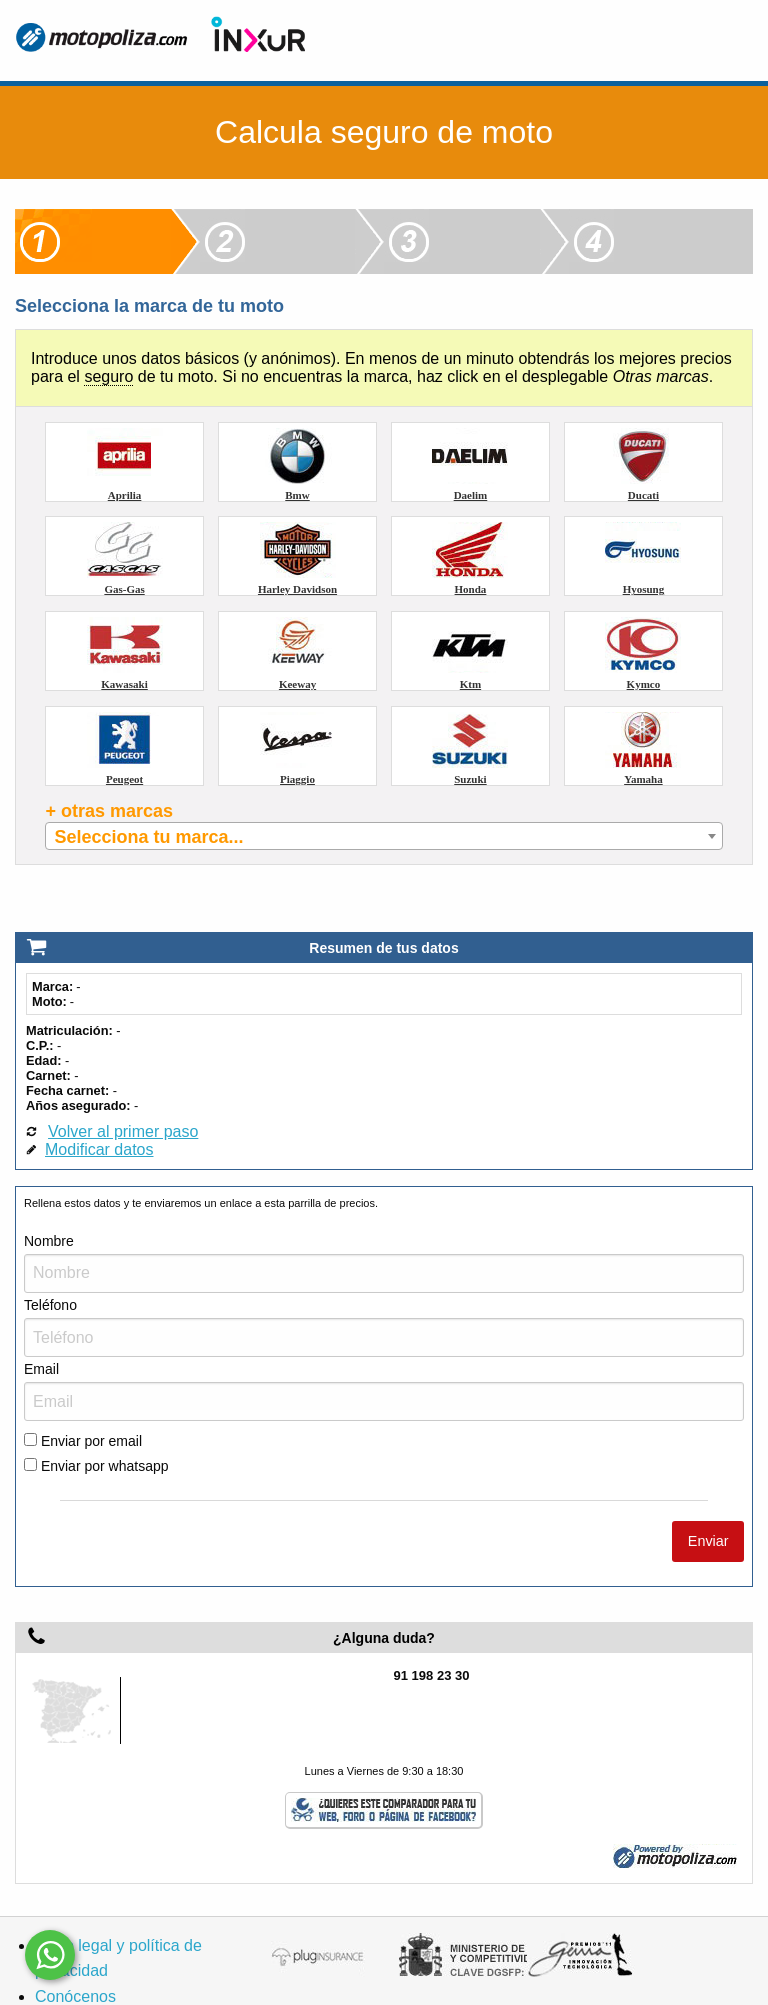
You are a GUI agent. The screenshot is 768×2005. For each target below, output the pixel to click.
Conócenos (75, 1960)
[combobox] (383, 836)
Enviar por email (83, 1405)
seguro (108, 376)
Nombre (49, 1205)
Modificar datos (99, 1113)
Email (41, 1333)
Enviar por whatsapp (96, 1431)
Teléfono (50, 1269)
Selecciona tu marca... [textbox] (148, 837)
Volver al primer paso (123, 1095)
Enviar (708, 1505)
